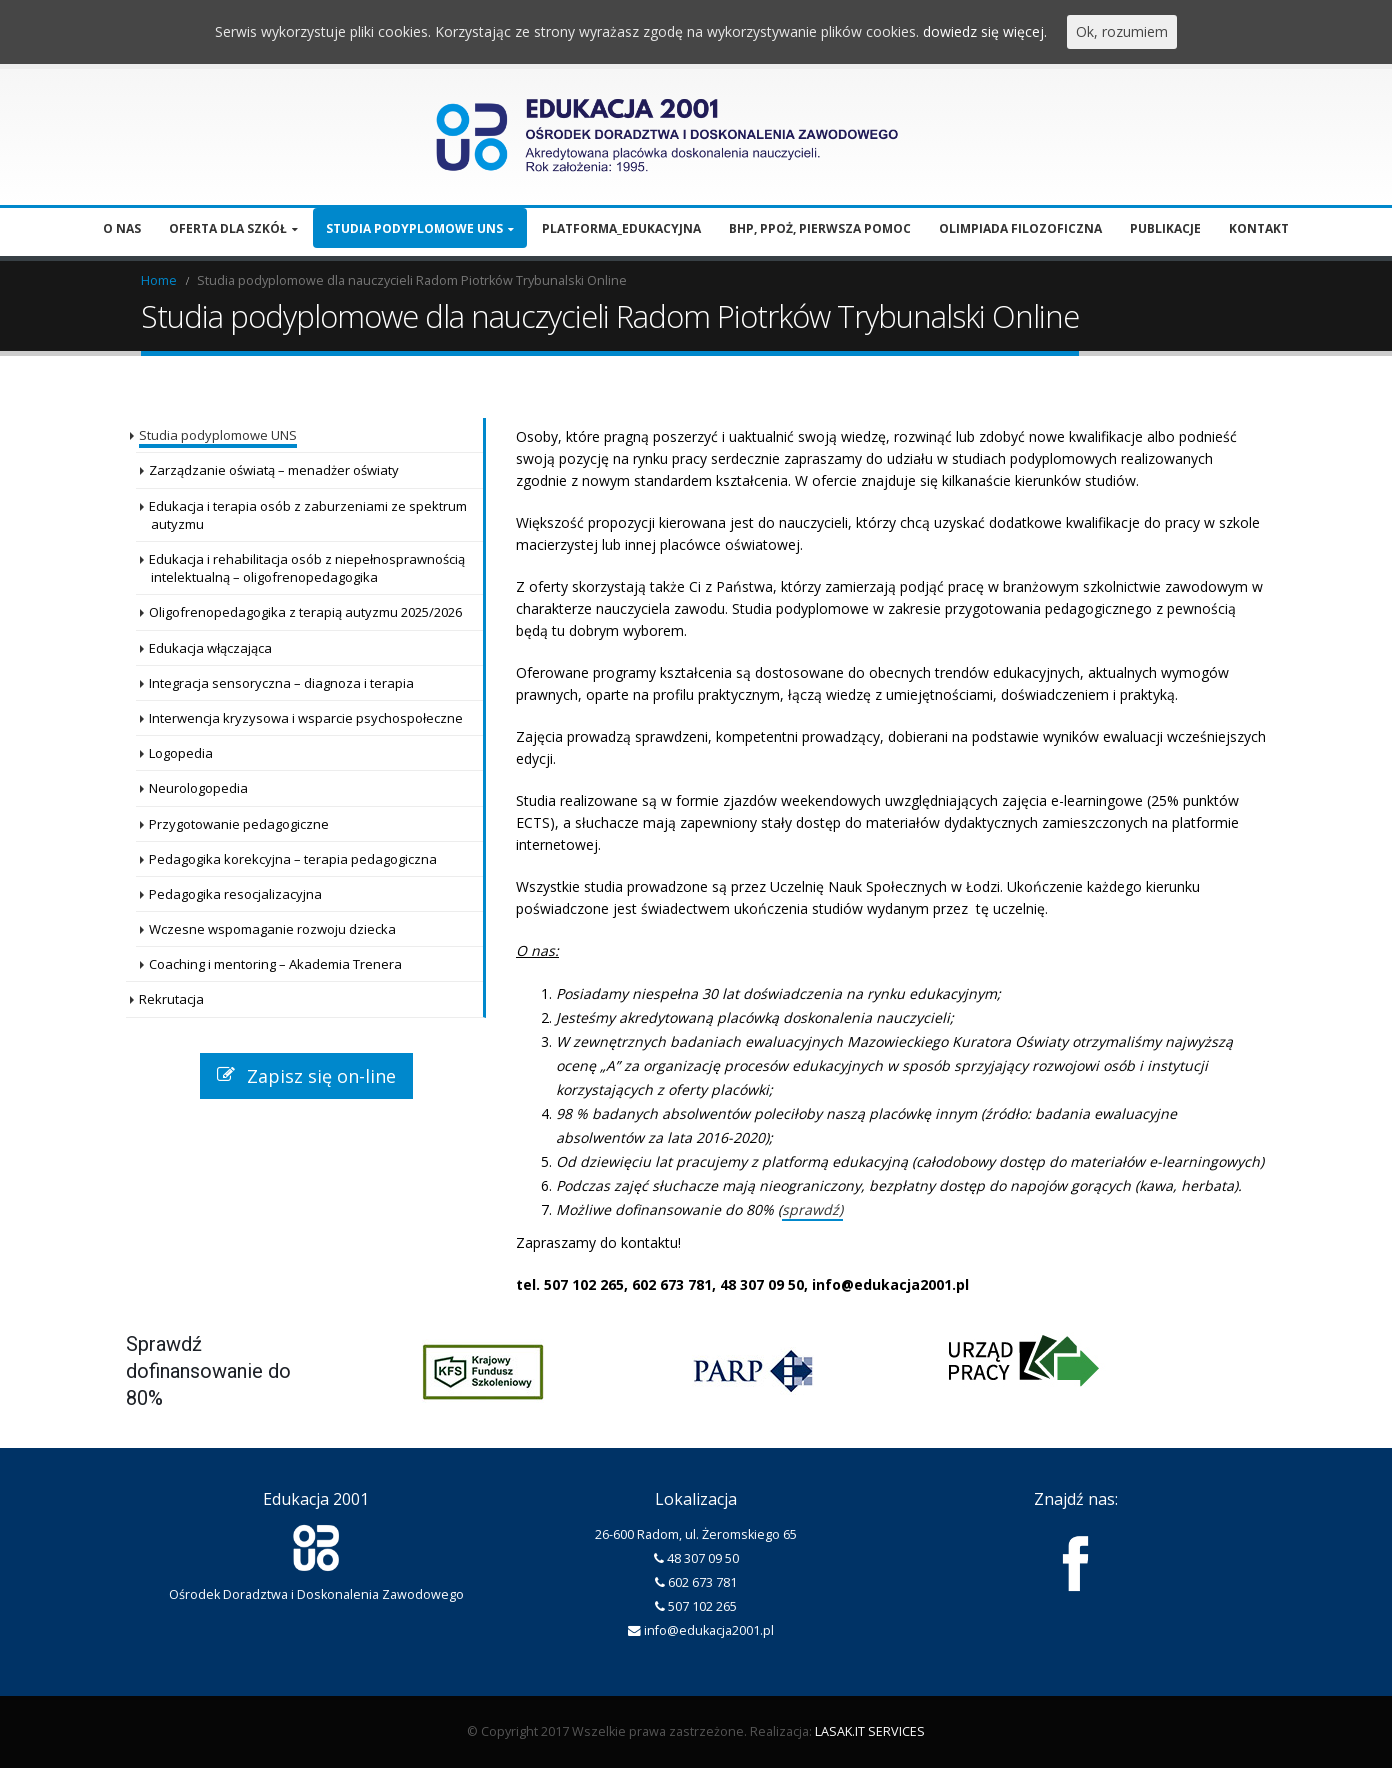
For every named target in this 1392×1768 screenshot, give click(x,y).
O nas (122, 228)
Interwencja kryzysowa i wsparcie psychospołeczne (306, 718)
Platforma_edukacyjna (621, 228)
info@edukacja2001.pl (709, 1630)
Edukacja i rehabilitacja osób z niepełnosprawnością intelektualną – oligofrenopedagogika (307, 568)
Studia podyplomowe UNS (414, 228)
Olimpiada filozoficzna (1020, 228)
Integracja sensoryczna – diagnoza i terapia (281, 683)
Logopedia (181, 753)
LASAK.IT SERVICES (870, 1731)
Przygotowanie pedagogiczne (239, 824)
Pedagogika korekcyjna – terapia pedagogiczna (293, 859)
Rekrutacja (171, 999)
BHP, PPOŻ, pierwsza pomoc (820, 228)
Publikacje (1165, 228)
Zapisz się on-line (306, 1076)
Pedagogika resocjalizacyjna (235, 894)
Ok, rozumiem (1122, 31)
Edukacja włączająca (210, 648)
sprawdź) (812, 1209)
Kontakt (1259, 228)
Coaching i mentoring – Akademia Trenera (275, 964)
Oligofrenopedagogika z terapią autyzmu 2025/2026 (305, 612)
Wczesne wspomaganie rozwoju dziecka (272, 929)
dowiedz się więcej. (985, 31)
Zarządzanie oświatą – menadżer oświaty (274, 470)
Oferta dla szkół (228, 228)
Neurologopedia (198, 788)
